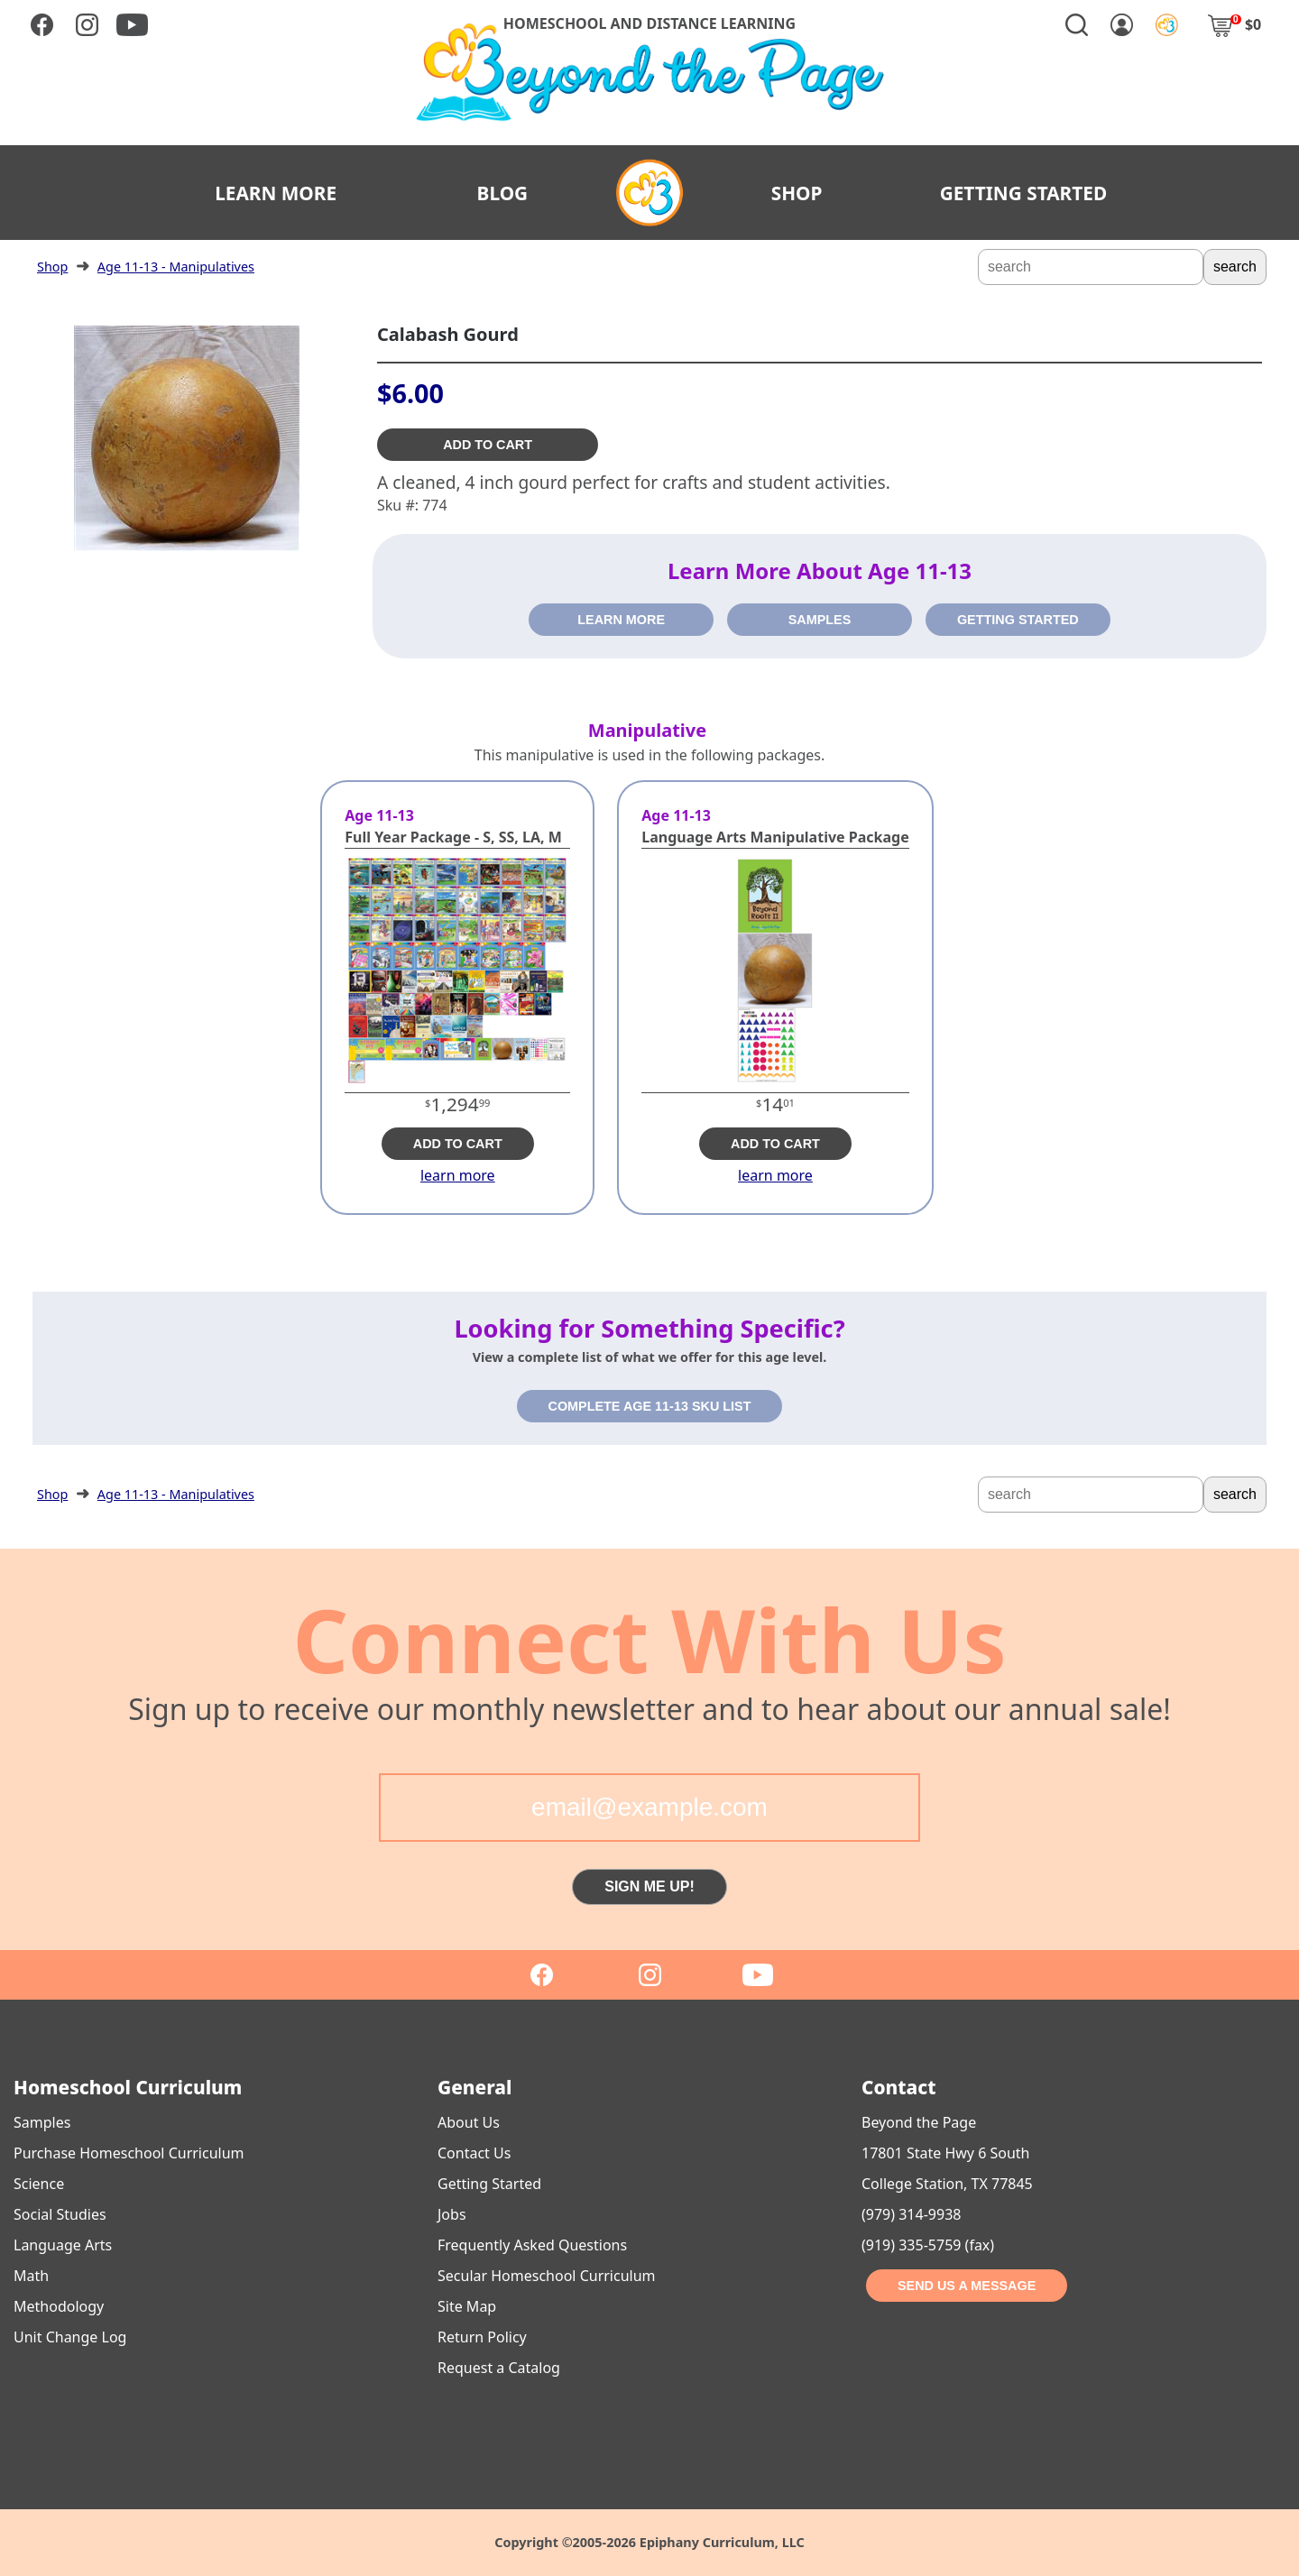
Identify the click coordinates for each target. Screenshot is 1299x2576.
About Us (469, 2122)
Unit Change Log (70, 2337)
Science (39, 2184)
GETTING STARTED (1024, 193)
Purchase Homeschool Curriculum (129, 2153)
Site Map (467, 2306)
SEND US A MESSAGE (967, 2285)
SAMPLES (820, 619)
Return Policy (482, 2337)
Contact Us (474, 2153)
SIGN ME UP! (649, 1886)
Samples (42, 2122)
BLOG (503, 193)
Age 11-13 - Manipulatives (175, 266)
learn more (457, 1175)
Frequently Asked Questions (532, 2245)
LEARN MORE (275, 193)
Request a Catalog (499, 2368)
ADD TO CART (487, 444)
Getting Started (489, 2184)
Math (31, 2276)
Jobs (452, 2214)
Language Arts (63, 2245)
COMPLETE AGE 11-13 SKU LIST (649, 1406)
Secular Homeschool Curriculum (547, 2276)
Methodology (59, 2306)
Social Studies (60, 2214)
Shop (52, 266)
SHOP (797, 193)
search (1235, 266)
